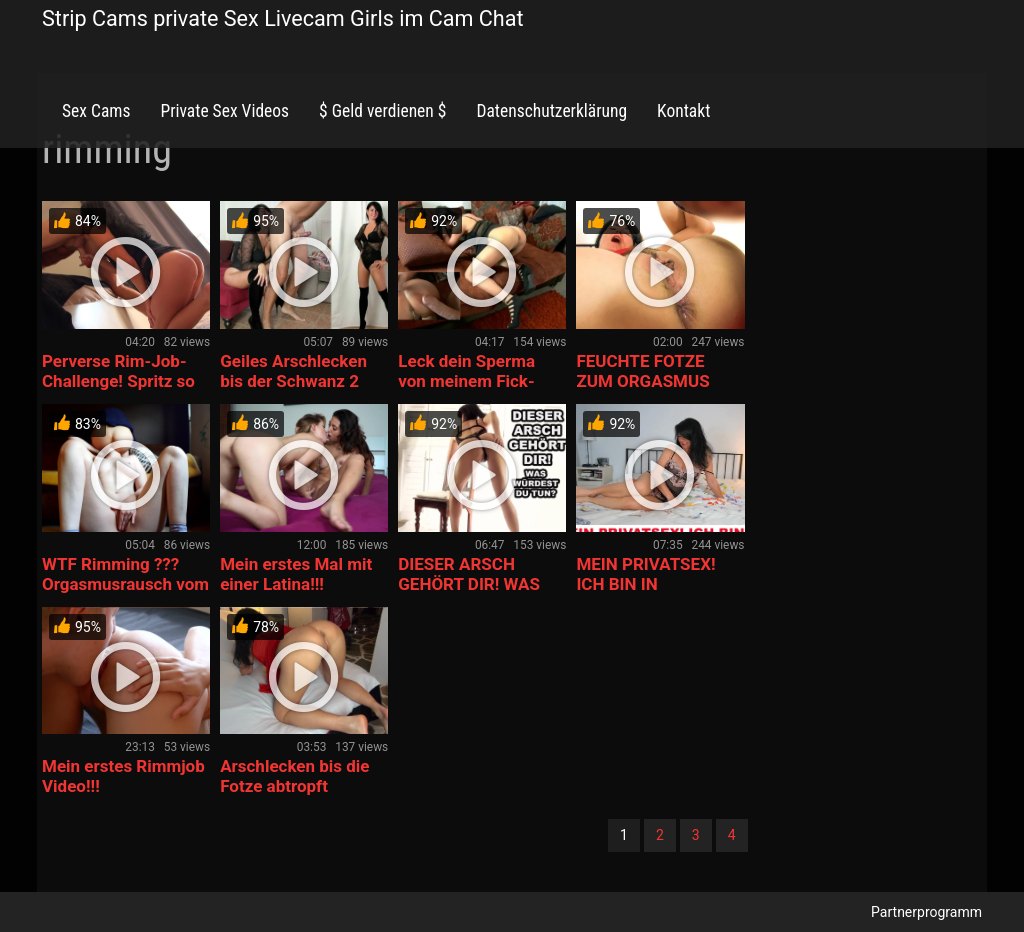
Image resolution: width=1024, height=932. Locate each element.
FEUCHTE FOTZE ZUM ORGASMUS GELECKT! (642, 381)
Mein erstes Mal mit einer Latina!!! (296, 574)
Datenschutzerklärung (551, 111)
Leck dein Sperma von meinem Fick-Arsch (466, 381)
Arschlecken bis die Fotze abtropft (294, 776)
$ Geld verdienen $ (382, 111)
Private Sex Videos (224, 111)
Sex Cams (96, 111)
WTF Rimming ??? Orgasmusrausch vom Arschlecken (125, 584)
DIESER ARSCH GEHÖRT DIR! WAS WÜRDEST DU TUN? (473, 584)
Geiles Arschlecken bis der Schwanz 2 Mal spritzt (293, 381)
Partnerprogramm (926, 912)
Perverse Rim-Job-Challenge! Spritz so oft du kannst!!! (118, 381)
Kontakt (683, 111)
